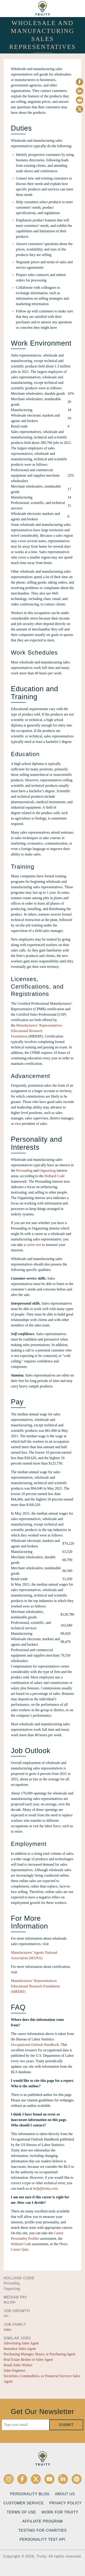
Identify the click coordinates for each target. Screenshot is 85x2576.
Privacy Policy (65, 2503)
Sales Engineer (14, 2370)
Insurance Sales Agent (20, 2349)
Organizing (47, 1170)
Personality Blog (29, 2494)
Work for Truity (59, 2512)
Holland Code (54, 1176)
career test (33, 1245)
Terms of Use (21, 2512)
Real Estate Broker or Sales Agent (28, 2359)
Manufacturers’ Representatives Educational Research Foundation (36, 1030)
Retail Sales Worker (18, 2365)
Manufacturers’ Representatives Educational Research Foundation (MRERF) (35, 1986)
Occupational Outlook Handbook (35, 2045)
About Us (65, 2494)
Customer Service (23, 2503)
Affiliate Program (42, 2521)
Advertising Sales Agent (21, 2343)
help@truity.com (45, 2188)
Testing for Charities (42, 2530)
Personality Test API (43, 2539)
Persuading (24, 1170)
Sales (7, 2329)
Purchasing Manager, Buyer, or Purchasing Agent (39, 2354)
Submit (66, 2425)
